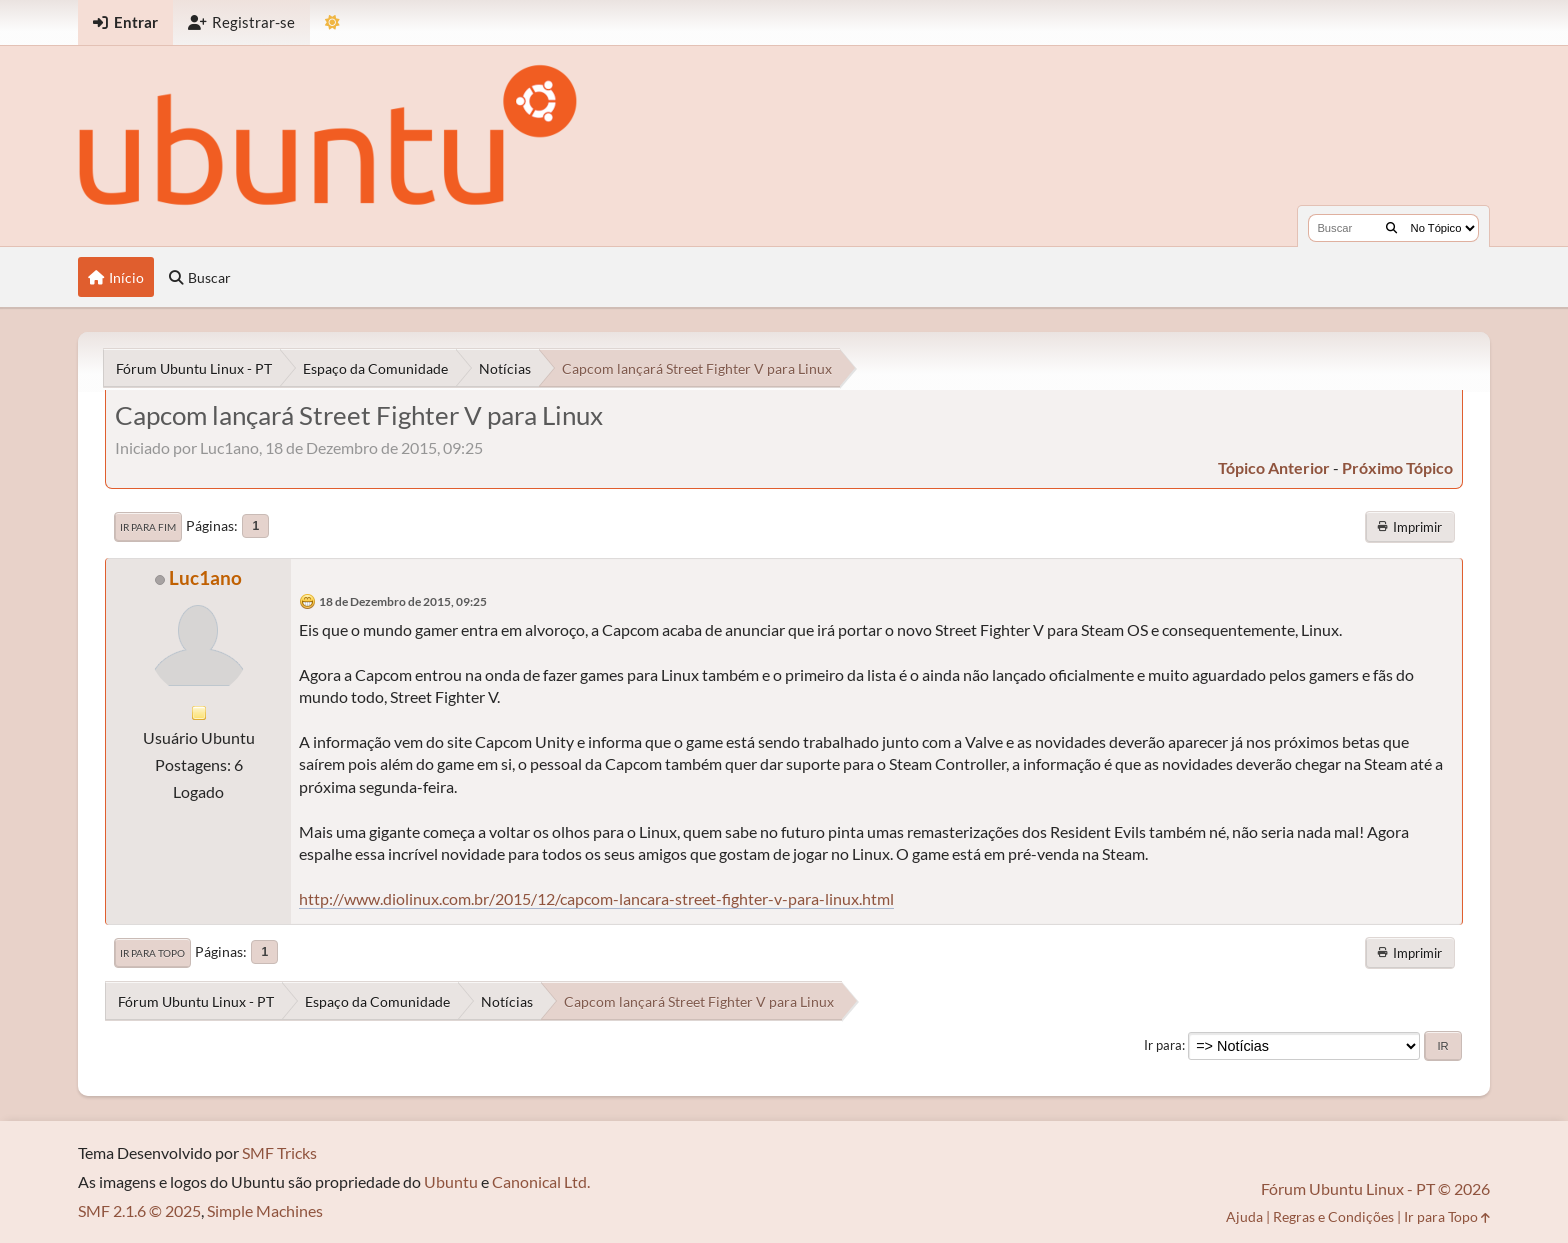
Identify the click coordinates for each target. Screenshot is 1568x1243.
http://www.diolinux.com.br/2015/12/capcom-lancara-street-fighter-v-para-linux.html (596, 898)
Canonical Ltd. (541, 1181)
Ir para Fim (148, 527)
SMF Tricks (279, 1152)
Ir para (1163, 1045)
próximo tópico (1397, 467)
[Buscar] (1391, 228)
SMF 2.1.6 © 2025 (139, 1210)
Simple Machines (265, 1210)
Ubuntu (451, 1181)
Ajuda (1244, 1216)
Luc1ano (205, 577)
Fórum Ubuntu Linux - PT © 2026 (1375, 1188)
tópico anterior (1274, 467)
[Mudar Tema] (332, 22)
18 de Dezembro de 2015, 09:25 (403, 601)
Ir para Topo (152, 953)
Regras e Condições (1333, 1216)
